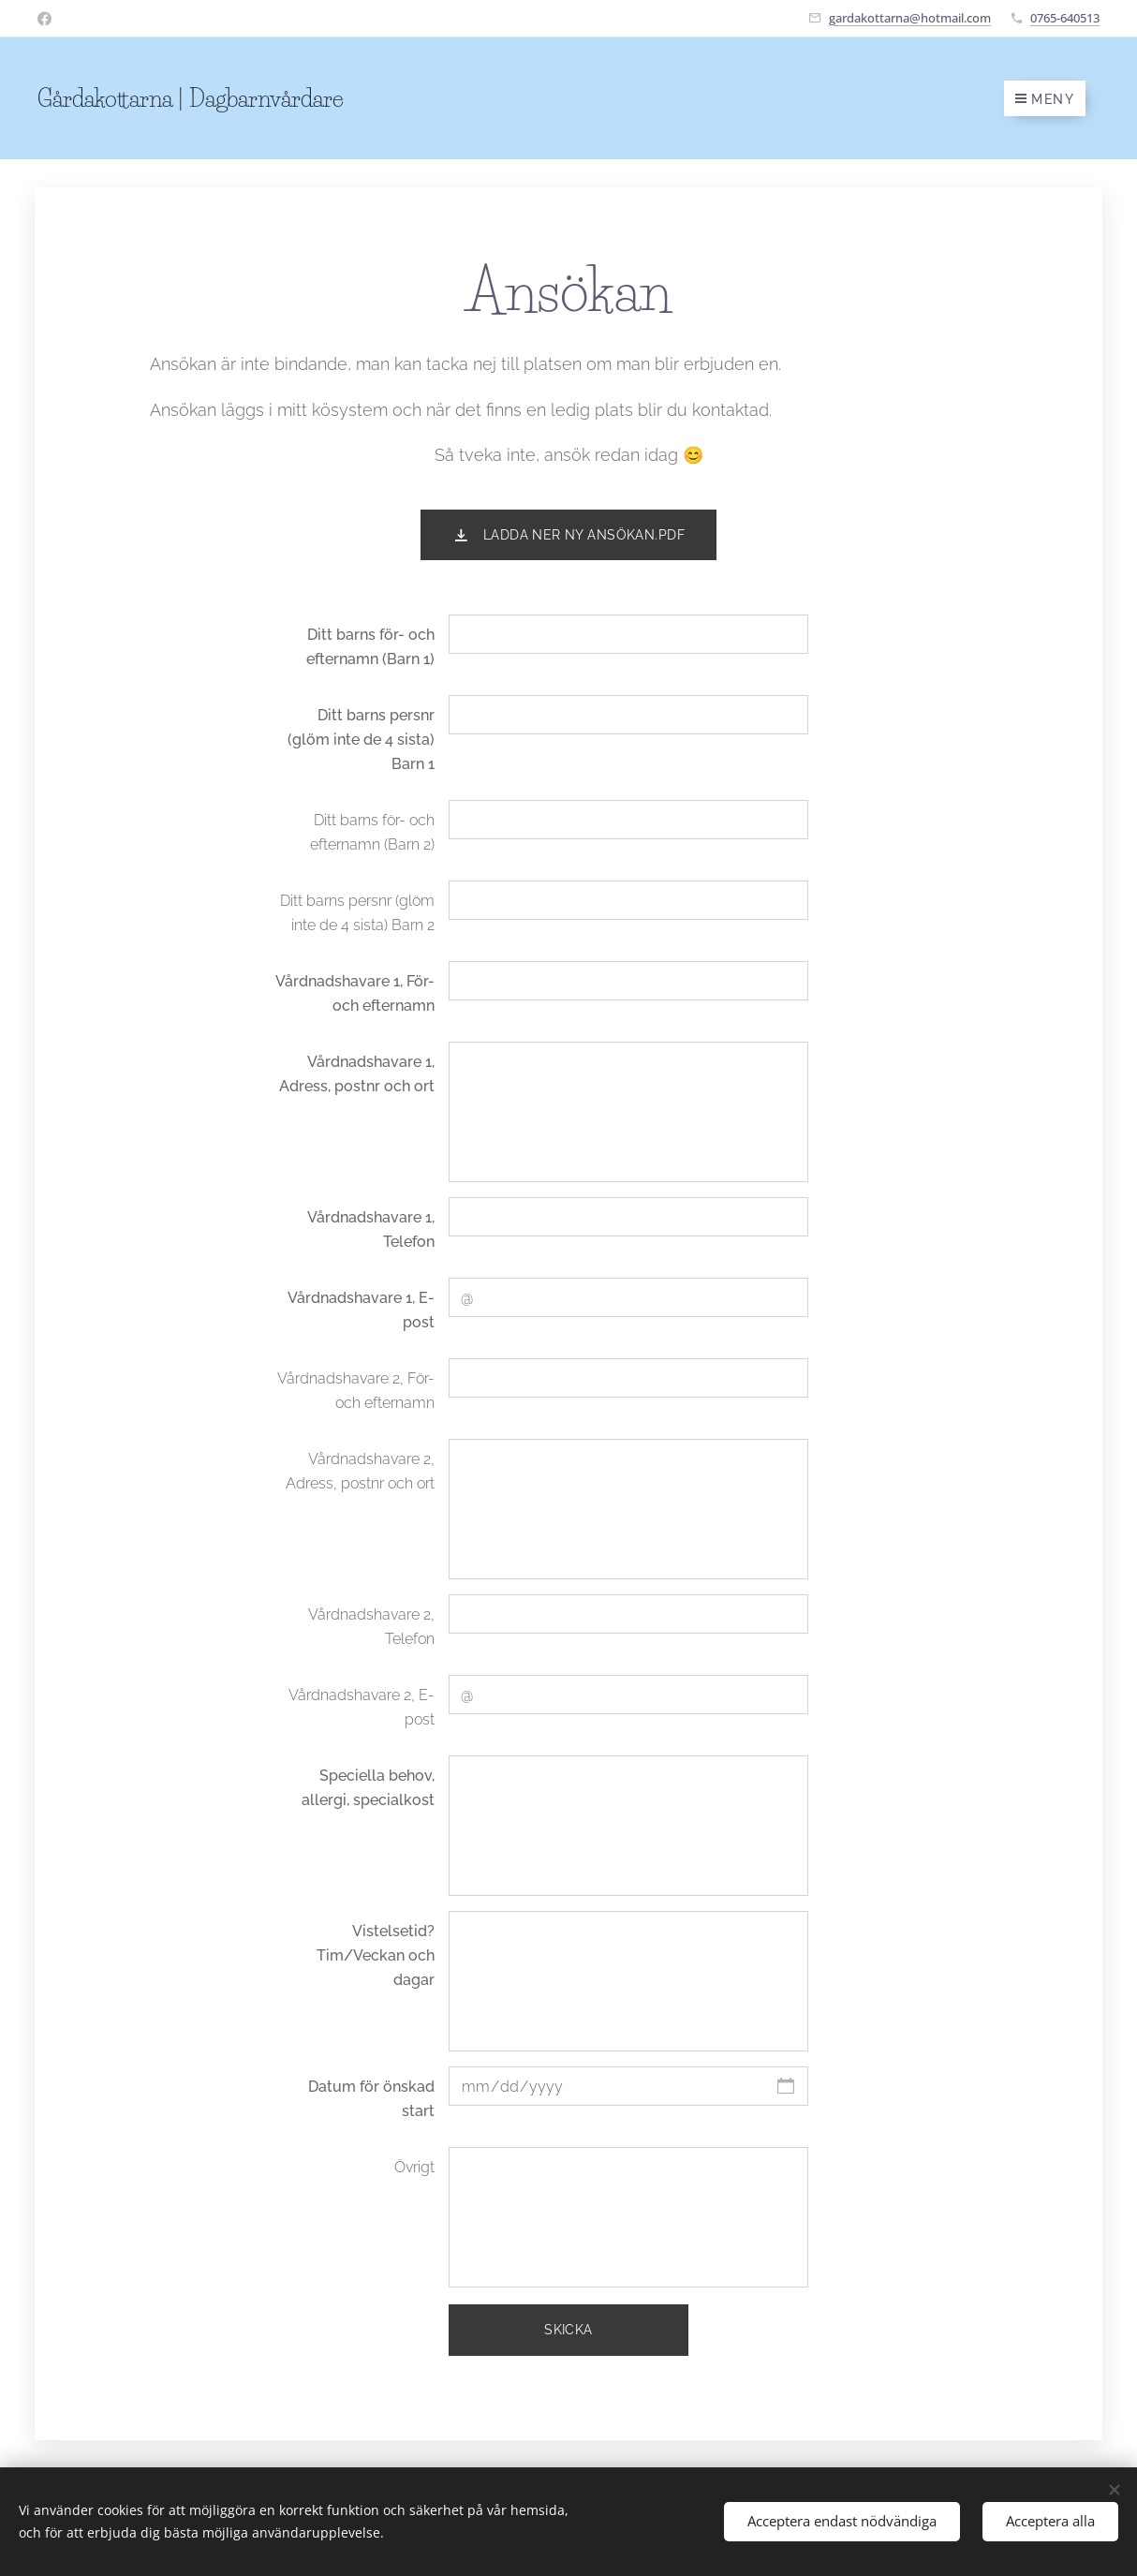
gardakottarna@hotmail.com (910, 17)
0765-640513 (1065, 17)
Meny (1044, 99)
